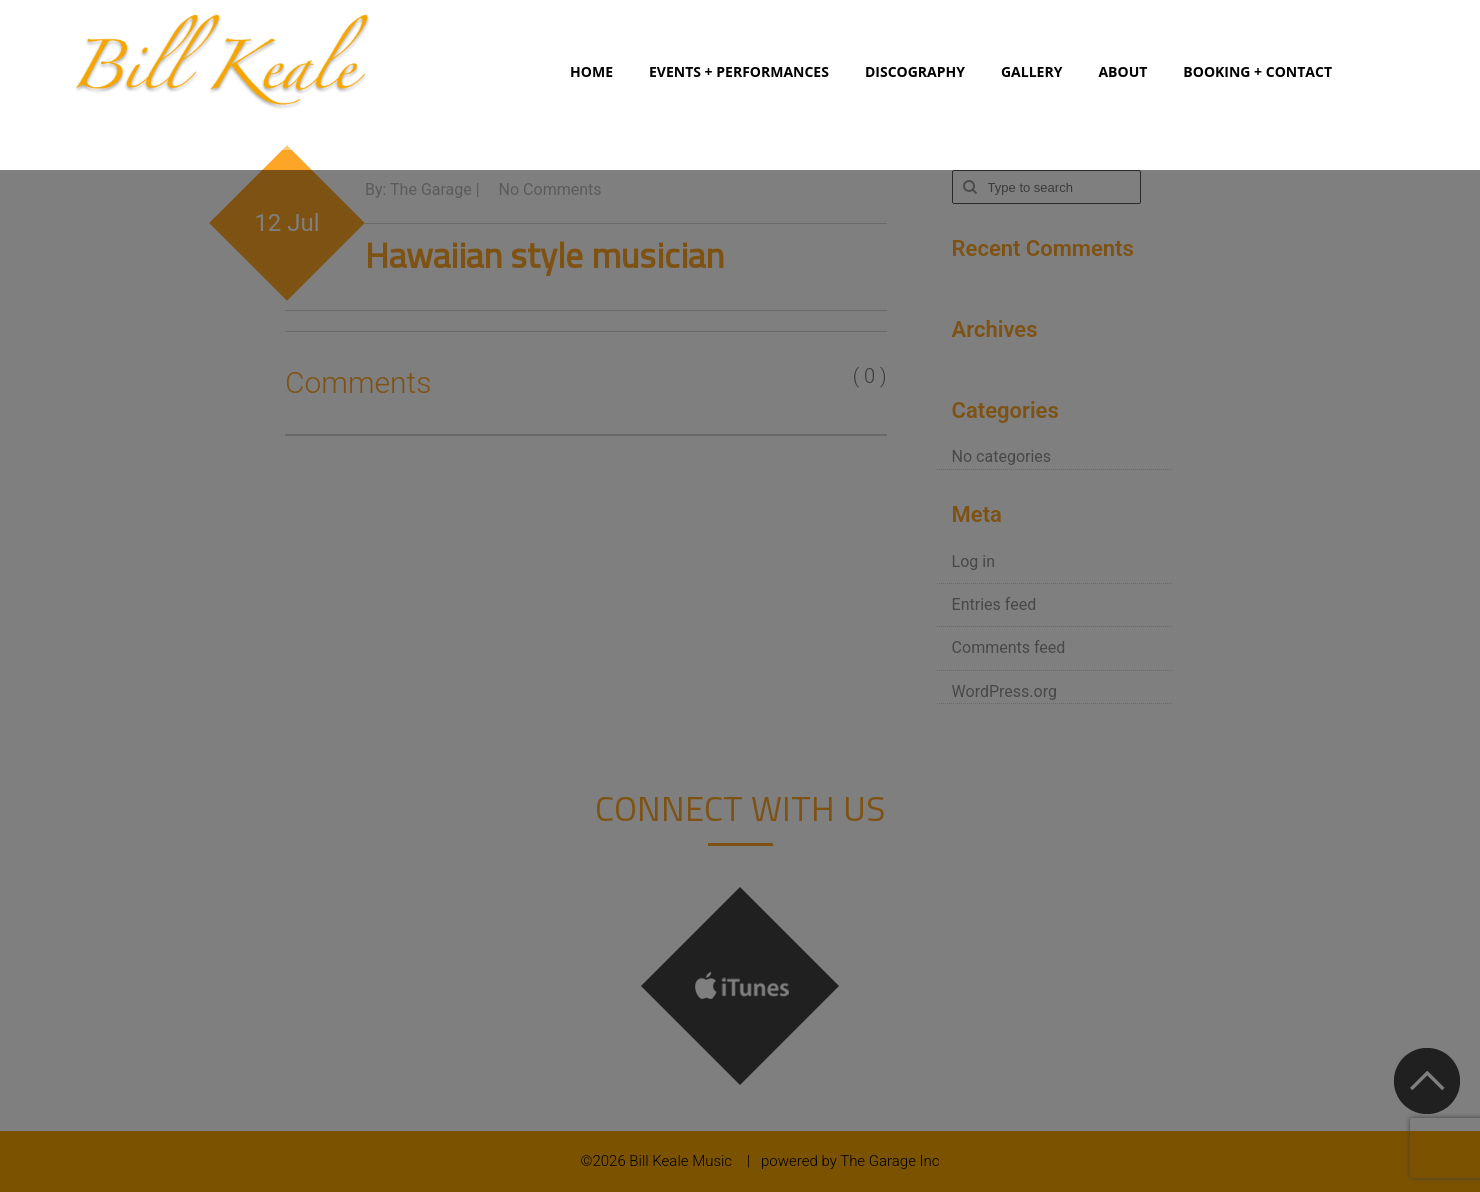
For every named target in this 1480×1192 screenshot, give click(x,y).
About (1122, 71)
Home (591, 71)
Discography (915, 71)
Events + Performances (739, 71)
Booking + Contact (1257, 71)
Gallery (1031, 71)
